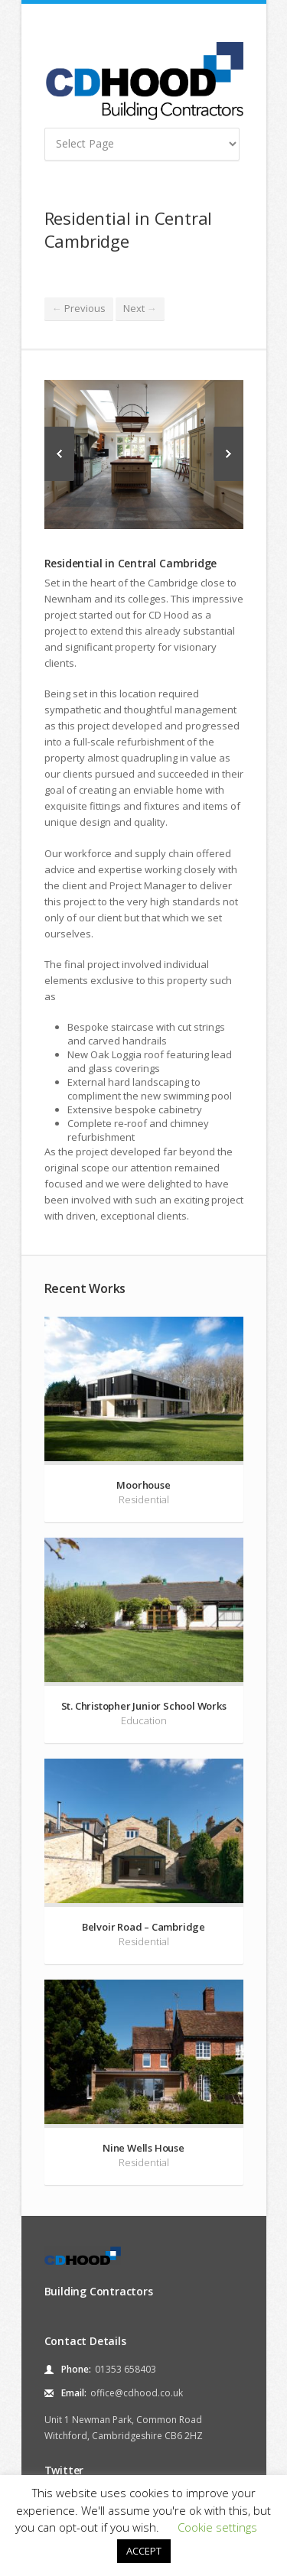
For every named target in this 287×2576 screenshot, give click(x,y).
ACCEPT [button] (143, 2551)
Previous (79, 308)
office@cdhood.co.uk (136, 2392)
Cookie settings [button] (217, 2527)
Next (140, 308)
